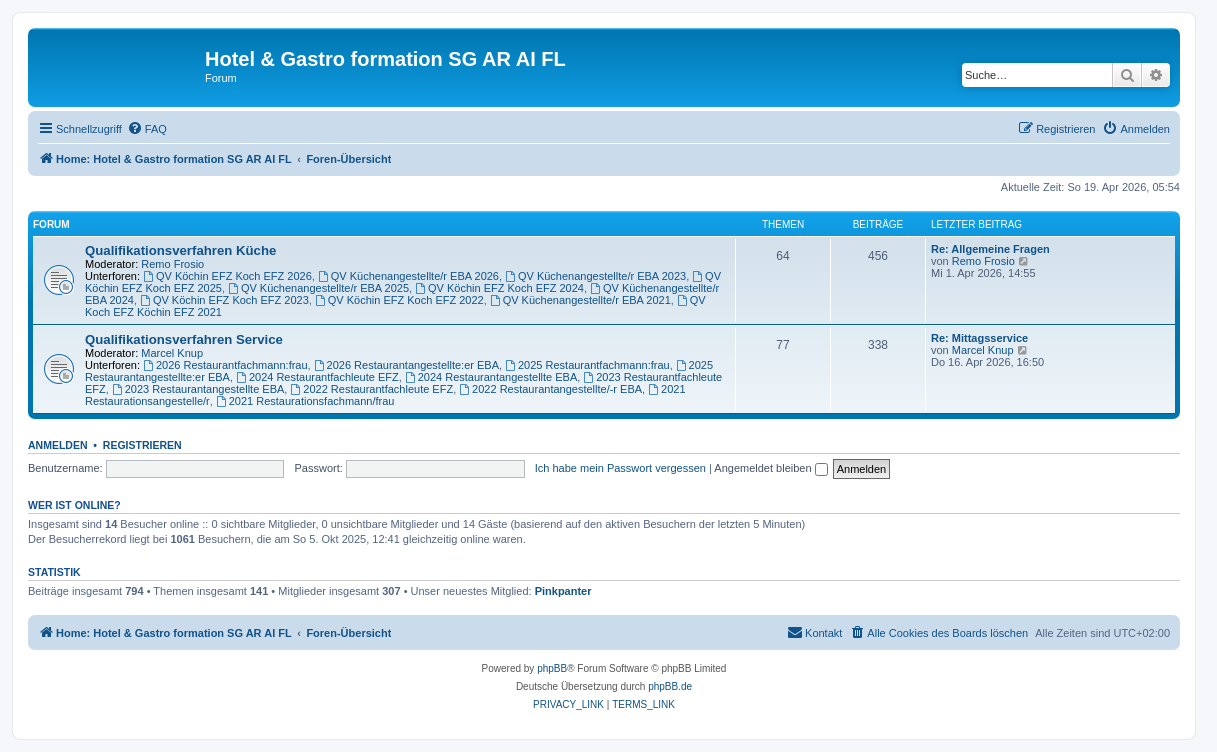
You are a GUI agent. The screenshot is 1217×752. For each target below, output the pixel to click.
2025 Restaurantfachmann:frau (587, 365)
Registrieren (142, 445)
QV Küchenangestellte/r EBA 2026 (408, 276)
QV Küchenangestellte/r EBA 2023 (595, 276)
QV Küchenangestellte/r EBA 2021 (580, 300)
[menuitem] (147, 129)
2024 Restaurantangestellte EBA (491, 377)
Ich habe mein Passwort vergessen (620, 468)
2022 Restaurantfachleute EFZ (371, 389)
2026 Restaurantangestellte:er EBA (406, 365)
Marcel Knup (172, 353)
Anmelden (58, 445)
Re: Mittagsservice (979, 338)
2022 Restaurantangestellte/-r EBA (550, 389)
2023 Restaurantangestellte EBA (198, 389)
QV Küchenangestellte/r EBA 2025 (318, 288)
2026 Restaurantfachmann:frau (225, 365)
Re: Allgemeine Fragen (990, 249)
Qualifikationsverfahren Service (184, 339)
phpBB (552, 668)
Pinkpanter (563, 591)
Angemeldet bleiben (770, 468)
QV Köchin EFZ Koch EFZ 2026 (227, 276)
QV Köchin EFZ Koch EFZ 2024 (499, 288)
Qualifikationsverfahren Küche (180, 250)
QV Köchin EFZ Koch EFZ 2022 (399, 300)
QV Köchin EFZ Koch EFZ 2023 (224, 300)
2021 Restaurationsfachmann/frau (305, 401)
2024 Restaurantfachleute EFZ (317, 377)
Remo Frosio (172, 264)
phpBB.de (670, 686)
